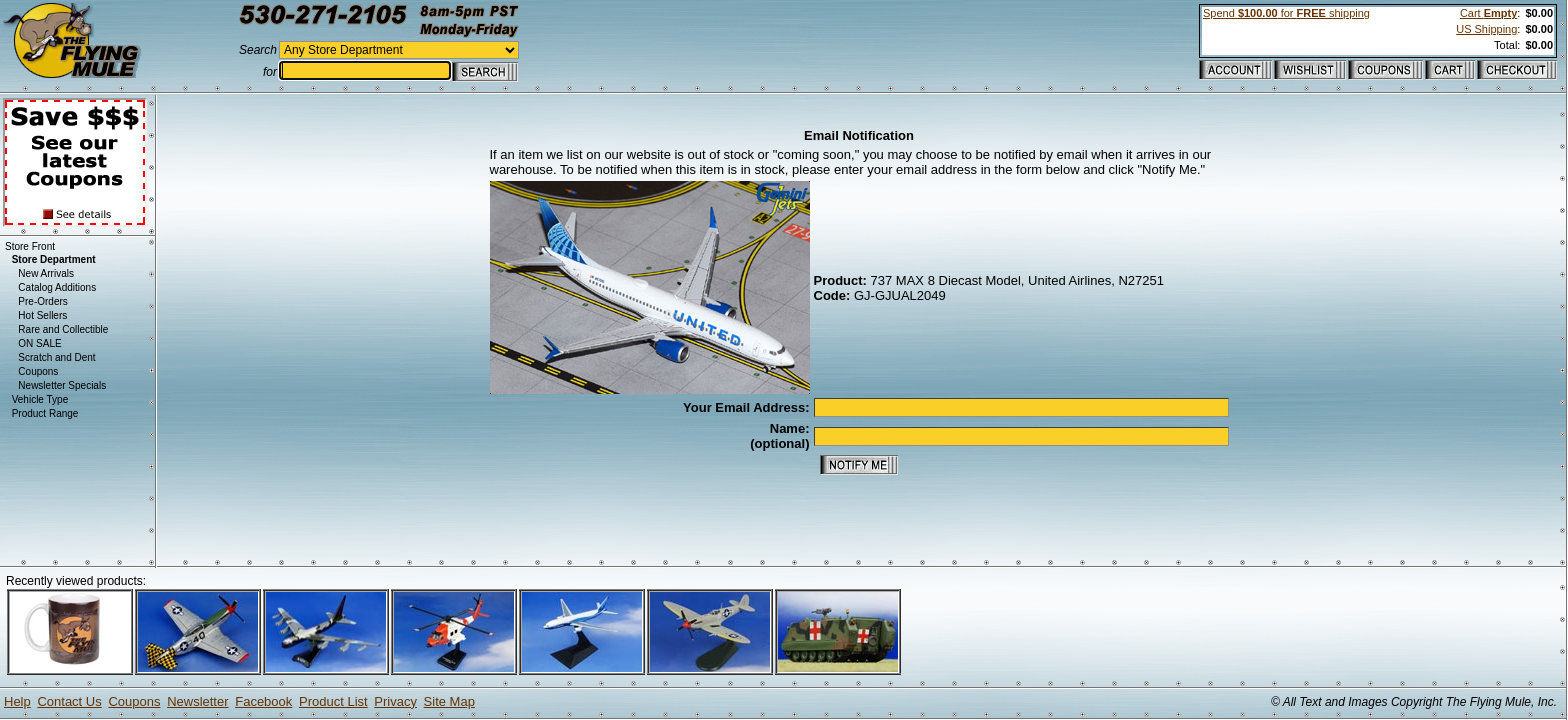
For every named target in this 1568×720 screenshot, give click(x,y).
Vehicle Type (40, 399)
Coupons (38, 371)
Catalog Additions (57, 287)
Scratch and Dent (56, 357)
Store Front (30, 246)
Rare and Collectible (63, 329)
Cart (1488, 13)
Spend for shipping (1286, 13)
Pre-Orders (42, 301)
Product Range (45, 413)
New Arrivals (46, 273)
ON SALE (39, 343)
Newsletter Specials (62, 385)
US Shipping (1486, 29)
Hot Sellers (42, 315)
